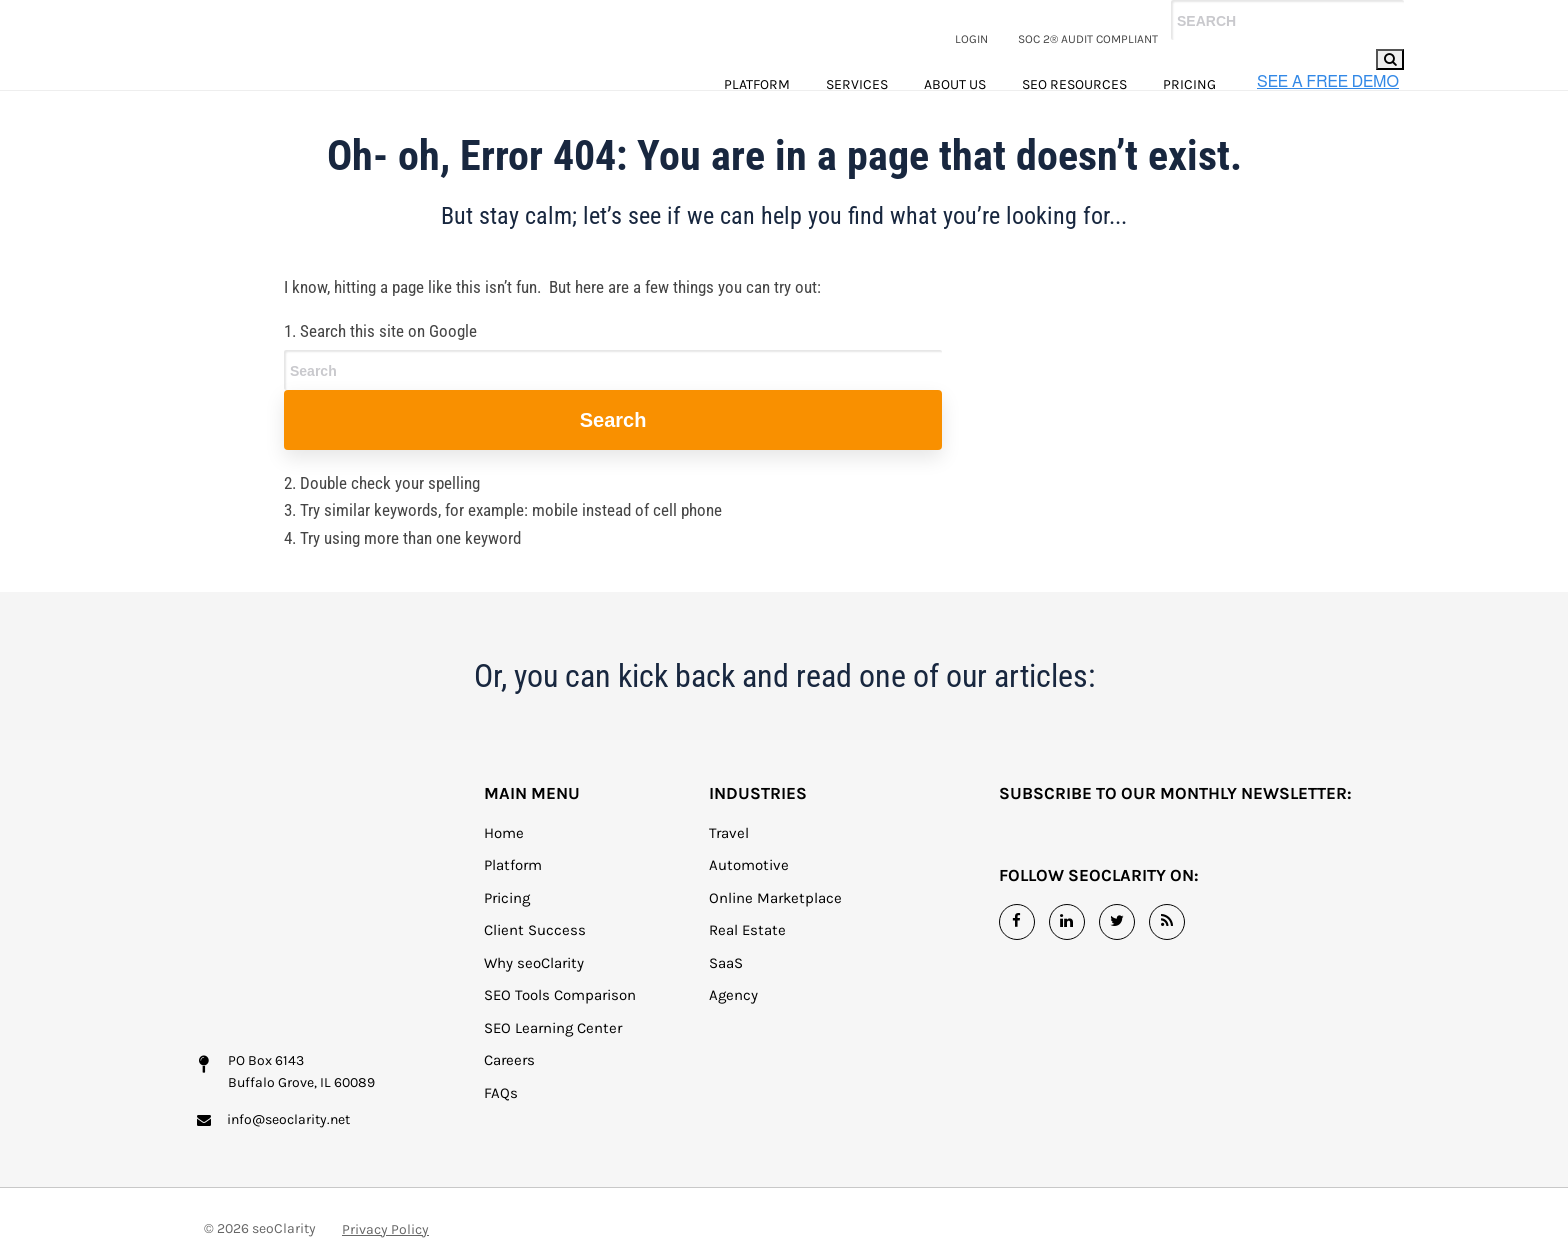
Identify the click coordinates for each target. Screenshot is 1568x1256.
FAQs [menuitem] (501, 1121)
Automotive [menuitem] (749, 893)
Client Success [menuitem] (535, 958)
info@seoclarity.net (288, 1087)
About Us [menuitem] (955, 84)
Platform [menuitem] (757, 84)
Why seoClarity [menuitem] (534, 991)
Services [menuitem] (857, 84)
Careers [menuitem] (509, 1088)
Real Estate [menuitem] (747, 958)
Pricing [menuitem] (1189, 84)
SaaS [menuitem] (726, 991)
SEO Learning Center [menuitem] (553, 1056)
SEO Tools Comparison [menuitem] (560, 1023)
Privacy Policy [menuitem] (385, 1214)
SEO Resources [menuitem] (1074, 84)
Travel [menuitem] (729, 861)
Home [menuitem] (504, 861)
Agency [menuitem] (733, 1023)
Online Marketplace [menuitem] (775, 926)
